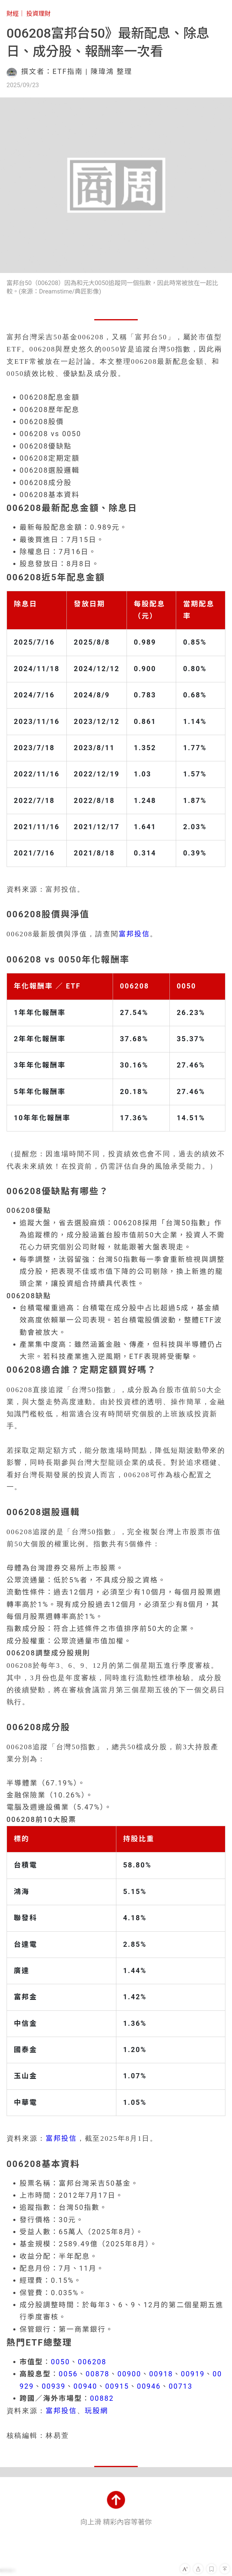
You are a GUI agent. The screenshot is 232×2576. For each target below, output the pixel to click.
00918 (161, 2374)
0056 (68, 2374)
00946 (149, 2386)
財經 (13, 13)
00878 (98, 2374)
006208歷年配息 (50, 410)
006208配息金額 (50, 397)
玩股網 (96, 2411)
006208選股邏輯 (50, 470)
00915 (117, 2386)
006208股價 (42, 422)
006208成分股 (46, 483)
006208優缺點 (46, 446)
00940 (85, 2386)
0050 (60, 2362)
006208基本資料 (50, 495)
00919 (193, 2374)
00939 (54, 2386)
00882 (102, 2398)
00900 (129, 2374)
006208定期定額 (50, 458)
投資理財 (38, 13)
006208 (92, 2362)
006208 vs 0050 (50, 434)
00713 (180, 2386)
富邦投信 (134, 934)
